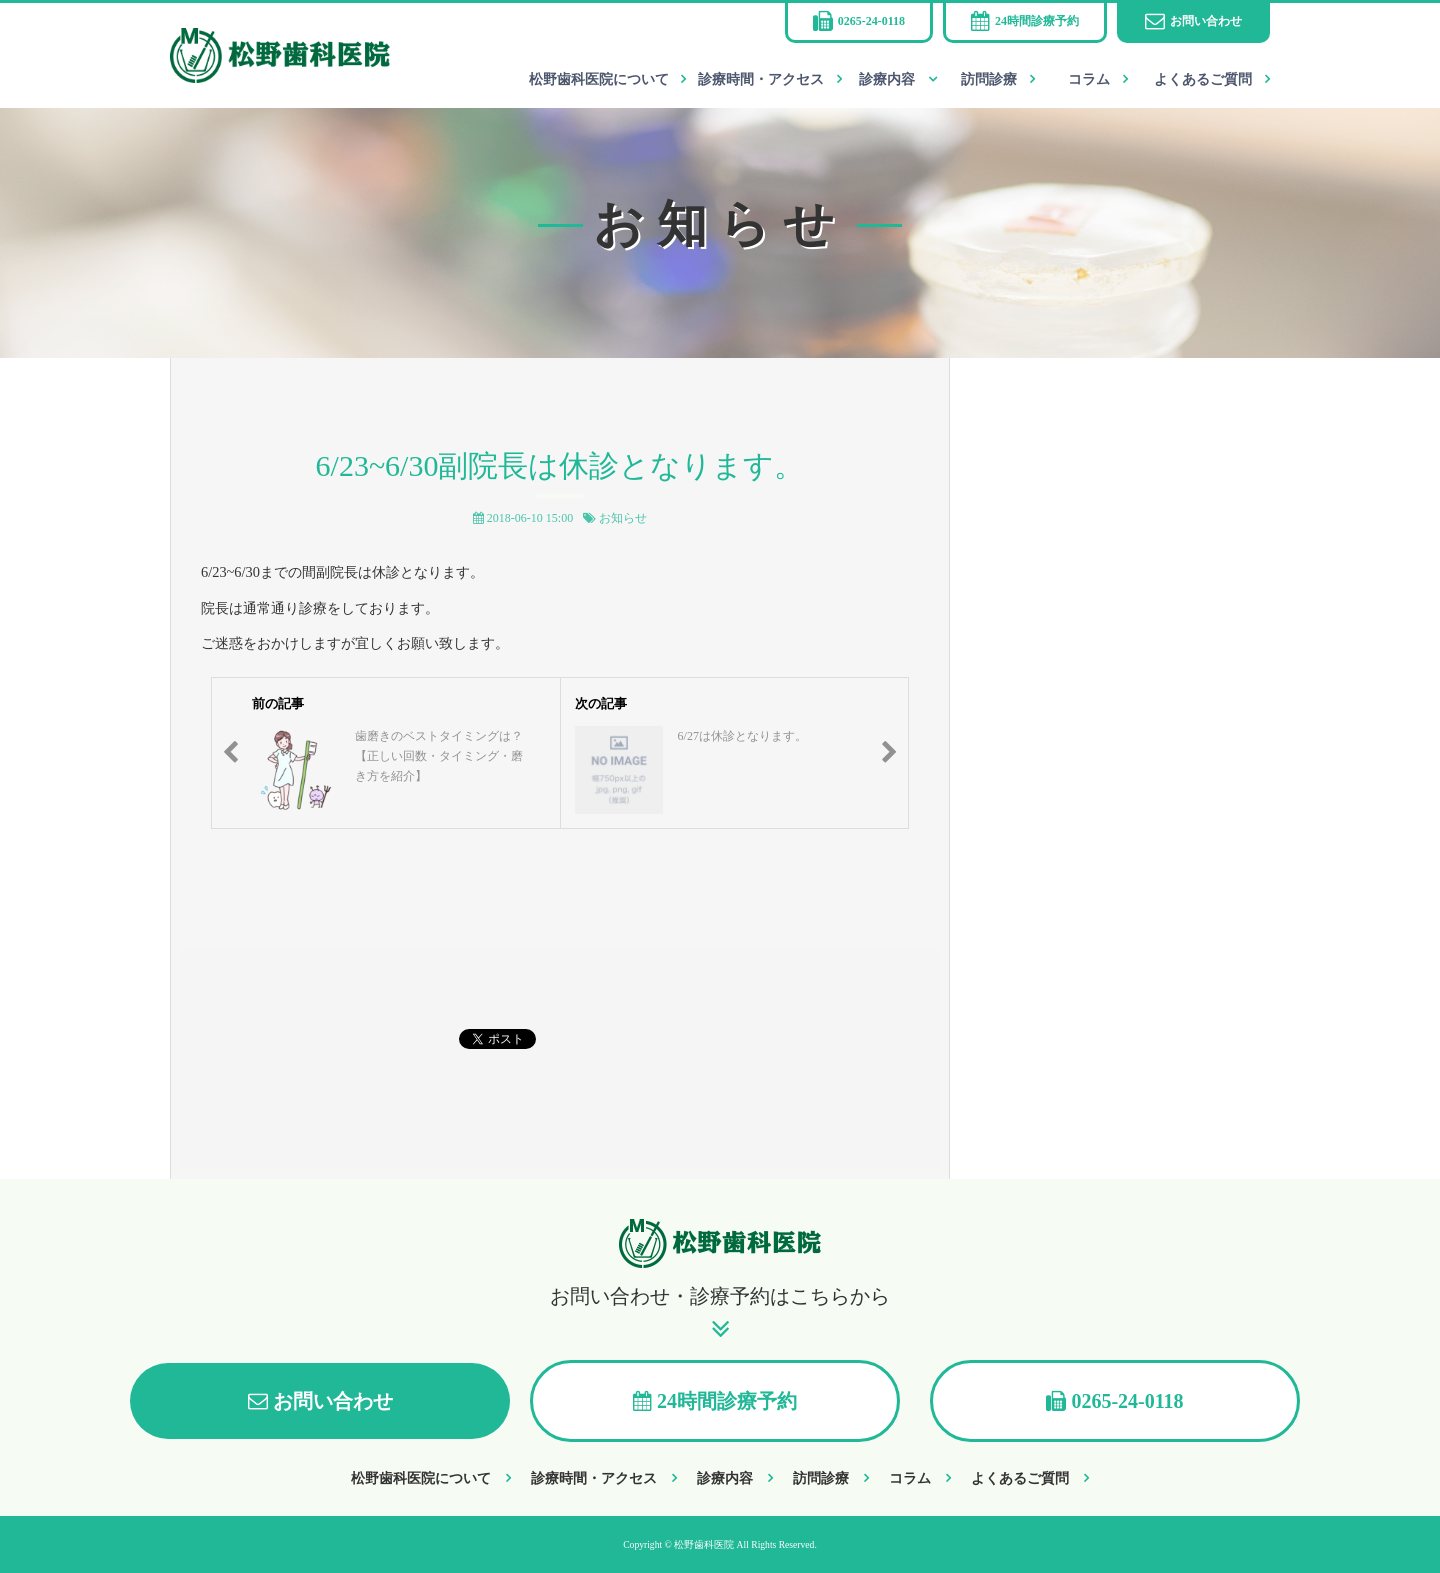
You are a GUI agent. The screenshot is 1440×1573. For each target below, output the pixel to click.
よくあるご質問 (1203, 79)
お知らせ (623, 518)
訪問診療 (989, 79)
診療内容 (887, 79)
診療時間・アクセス (761, 79)
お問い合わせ (1206, 21)
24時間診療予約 (1037, 21)
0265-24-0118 (871, 21)
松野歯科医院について (599, 79)
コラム (1089, 79)
